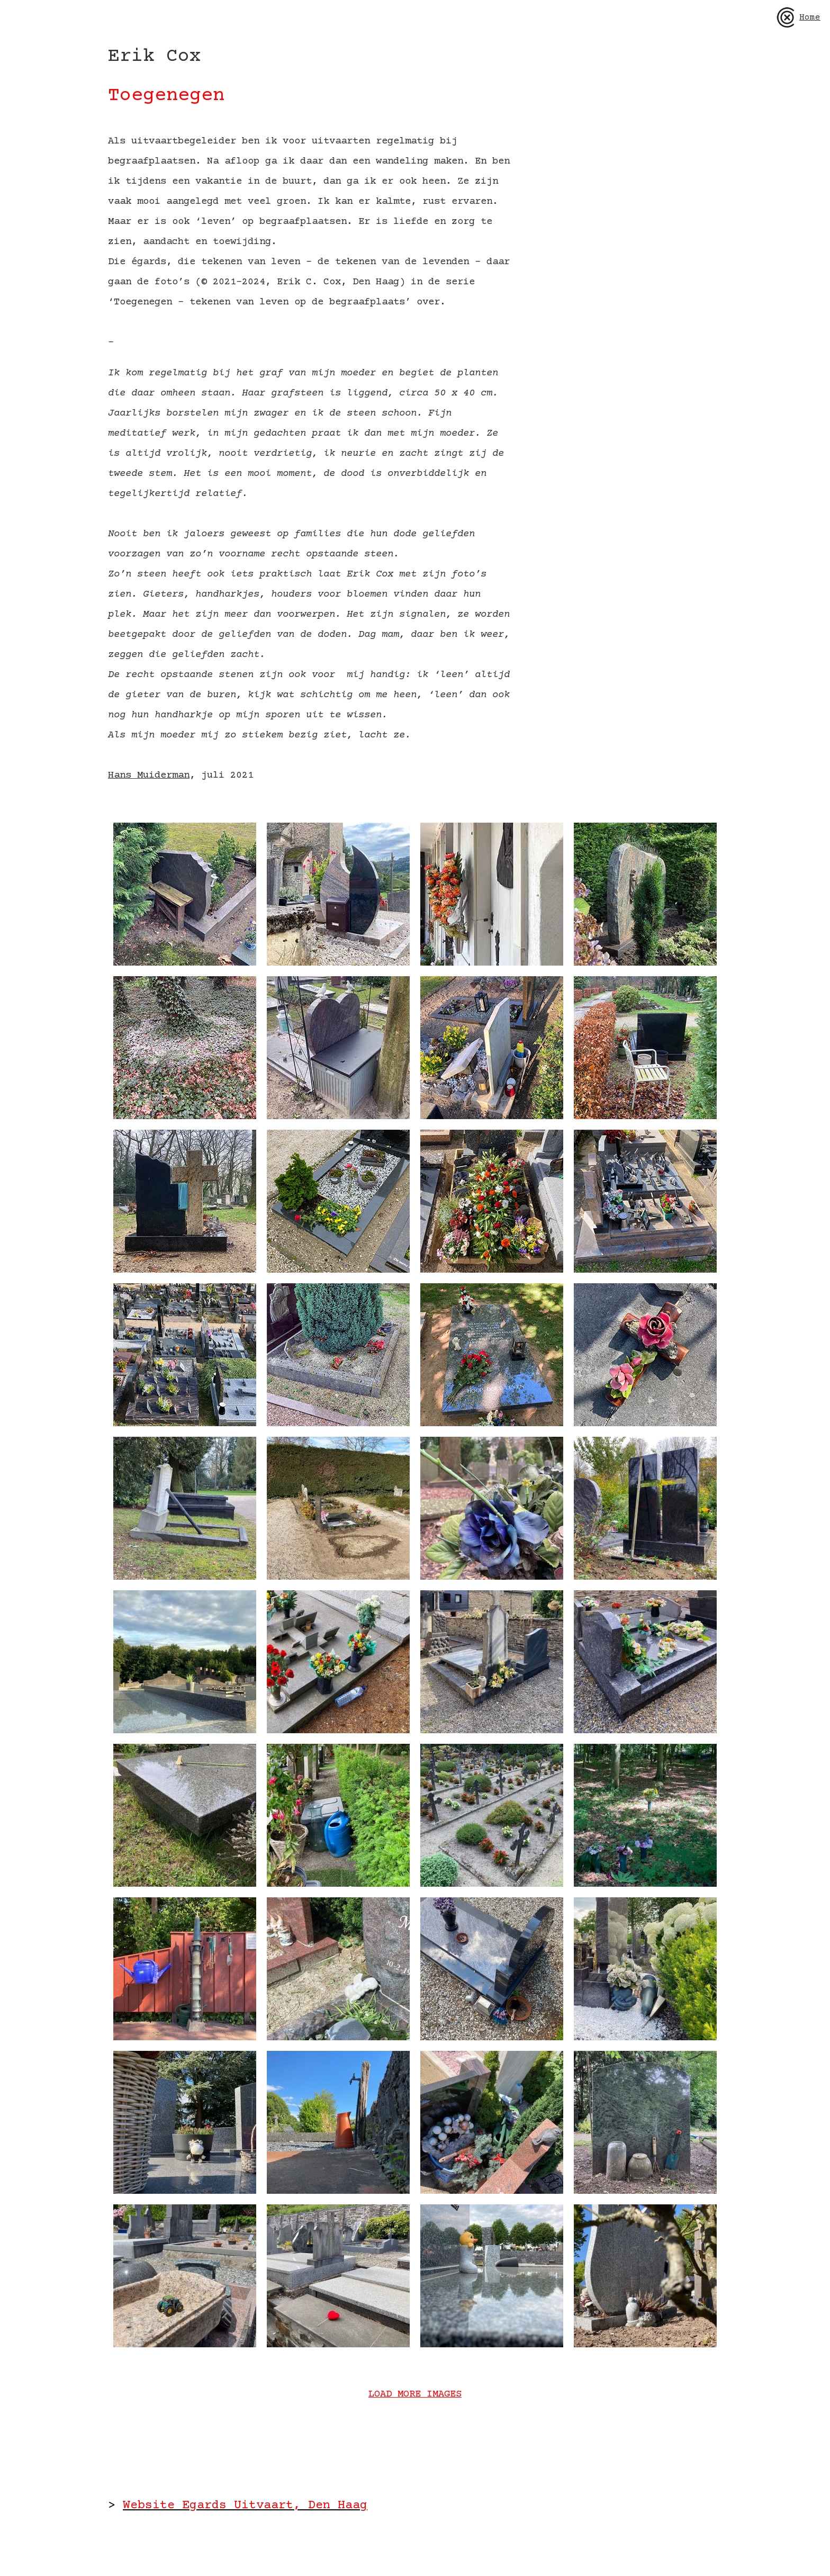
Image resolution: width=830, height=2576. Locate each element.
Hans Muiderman (149, 775)
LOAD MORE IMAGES (415, 2394)
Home (797, 17)
